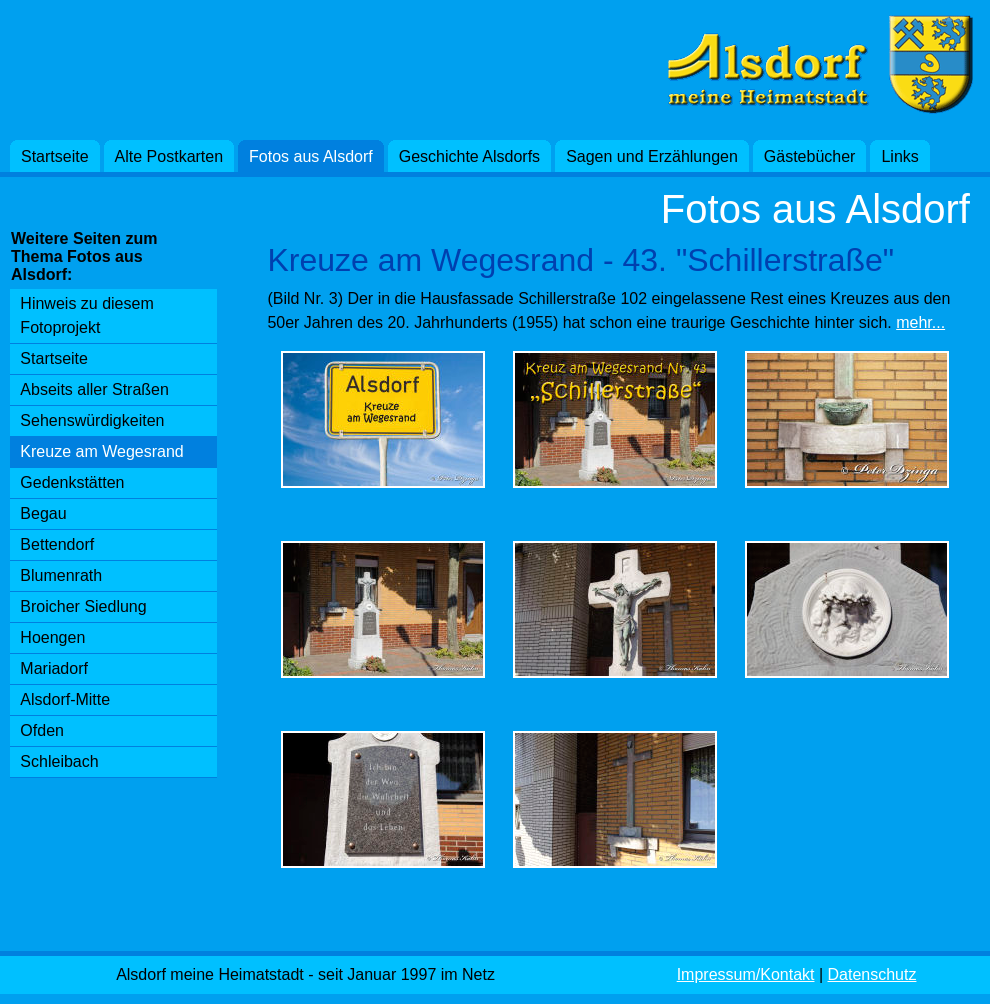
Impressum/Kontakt (746, 974)
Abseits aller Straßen (94, 389)
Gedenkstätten (72, 482)
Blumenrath (61, 575)
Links (899, 156)
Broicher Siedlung (83, 606)
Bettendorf (57, 544)
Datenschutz (872, 974)
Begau (43, 513)
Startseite (55, 156)
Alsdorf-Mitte (65, 699)
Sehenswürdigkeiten (92, 420)
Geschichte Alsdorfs (469, 156)
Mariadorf (54, 668)
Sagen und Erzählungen (652, 156)
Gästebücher (810, 156)
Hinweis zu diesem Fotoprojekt (86, 315)
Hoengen (52, 637)
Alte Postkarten (169, 156)
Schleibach (59, 761)
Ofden (42, 730)
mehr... (920, 322)
